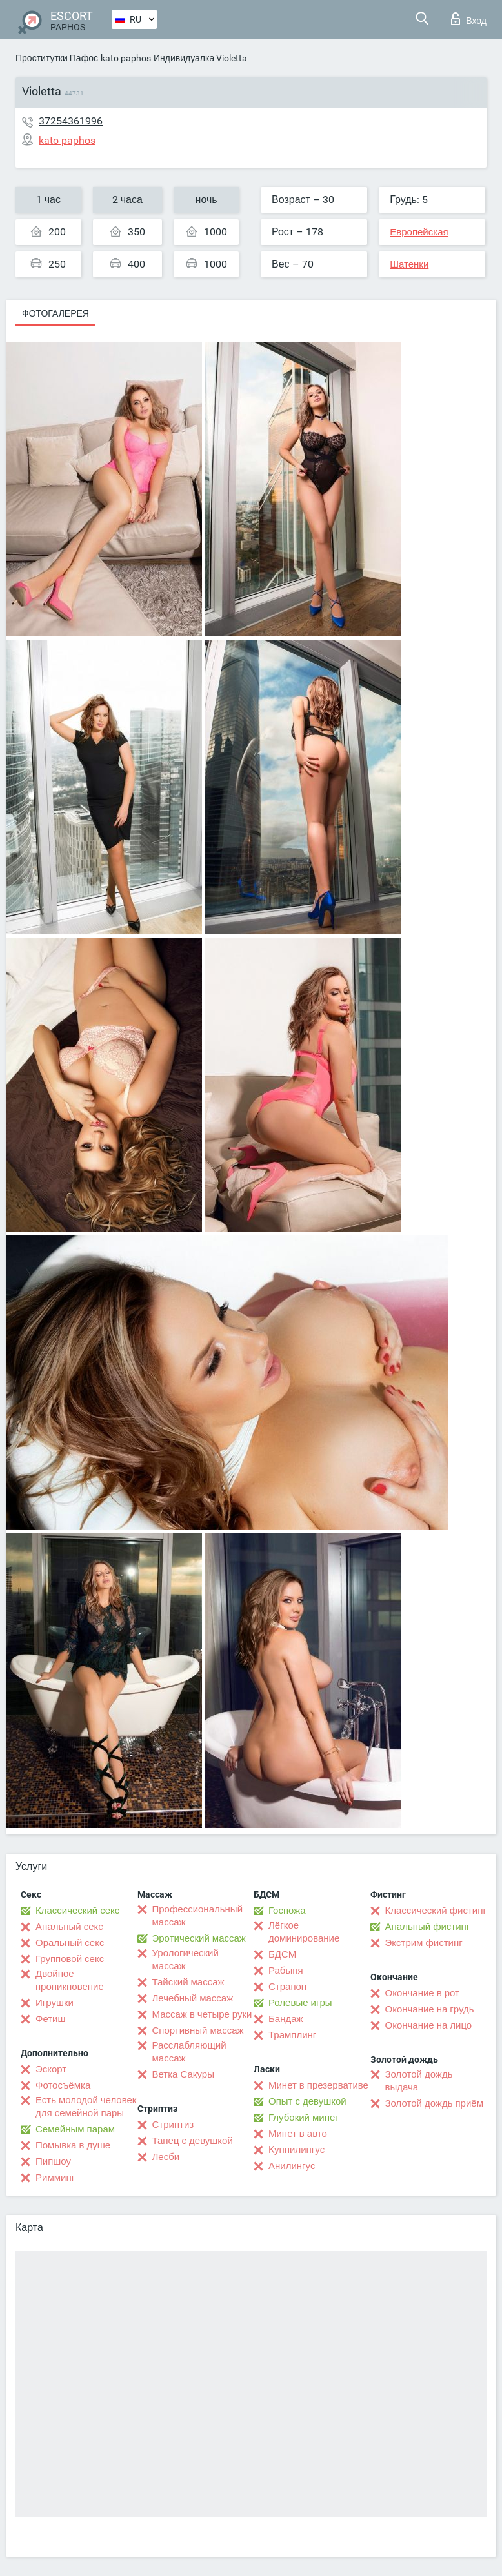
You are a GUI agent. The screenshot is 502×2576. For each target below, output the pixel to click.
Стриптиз (173, 2124)
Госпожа (287, 1910)
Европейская (419, 232)
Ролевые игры (300, 2003)
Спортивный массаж (198, 2030)
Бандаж (285, 2019)
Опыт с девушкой (307, 2101)
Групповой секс (69, 1959)
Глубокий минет (303, 2117)
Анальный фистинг (427, 1926)
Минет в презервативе (318, 2085)
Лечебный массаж (193, 1998)
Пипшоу (53, 2161)
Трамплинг (292, 2035)
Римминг (55, 2177)
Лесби (166, 2157)
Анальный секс (69, 1926)
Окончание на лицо (428, 2025)
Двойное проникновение (69, 1980)
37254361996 (71, 121)
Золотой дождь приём (434, 2103)
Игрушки (54, 2003)
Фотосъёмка (62, 2085)
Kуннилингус (296, 2150)
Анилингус (291, 2166)
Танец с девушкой (192, 2141)
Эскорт (50, 2069)
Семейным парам (75, 2129)
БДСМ (282, 1954)
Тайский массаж (188, 1982)
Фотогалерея (55, 313)
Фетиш (50, 2019)
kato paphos (126, 58)
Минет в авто (297, 2133)
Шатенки (409, 264)
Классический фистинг (436, 1910)
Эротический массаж (199, 1938)
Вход (469, 19)
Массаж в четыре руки (202, 2014)
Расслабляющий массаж (189, 2052)
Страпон (287, 1986)
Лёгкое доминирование (303, 1932)
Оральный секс (69, 1943)
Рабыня (285, 1970)
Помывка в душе (72, 2145)
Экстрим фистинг (424, 1943)
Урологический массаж (185, 1959)
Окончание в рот (422, 1993)
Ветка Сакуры (183, 2074)
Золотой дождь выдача (419, 2081)
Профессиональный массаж (197, 1915)
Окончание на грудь (429, 2009)
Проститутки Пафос (56, 58)
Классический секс (77, 1910)
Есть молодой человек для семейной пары (85, 2106)
